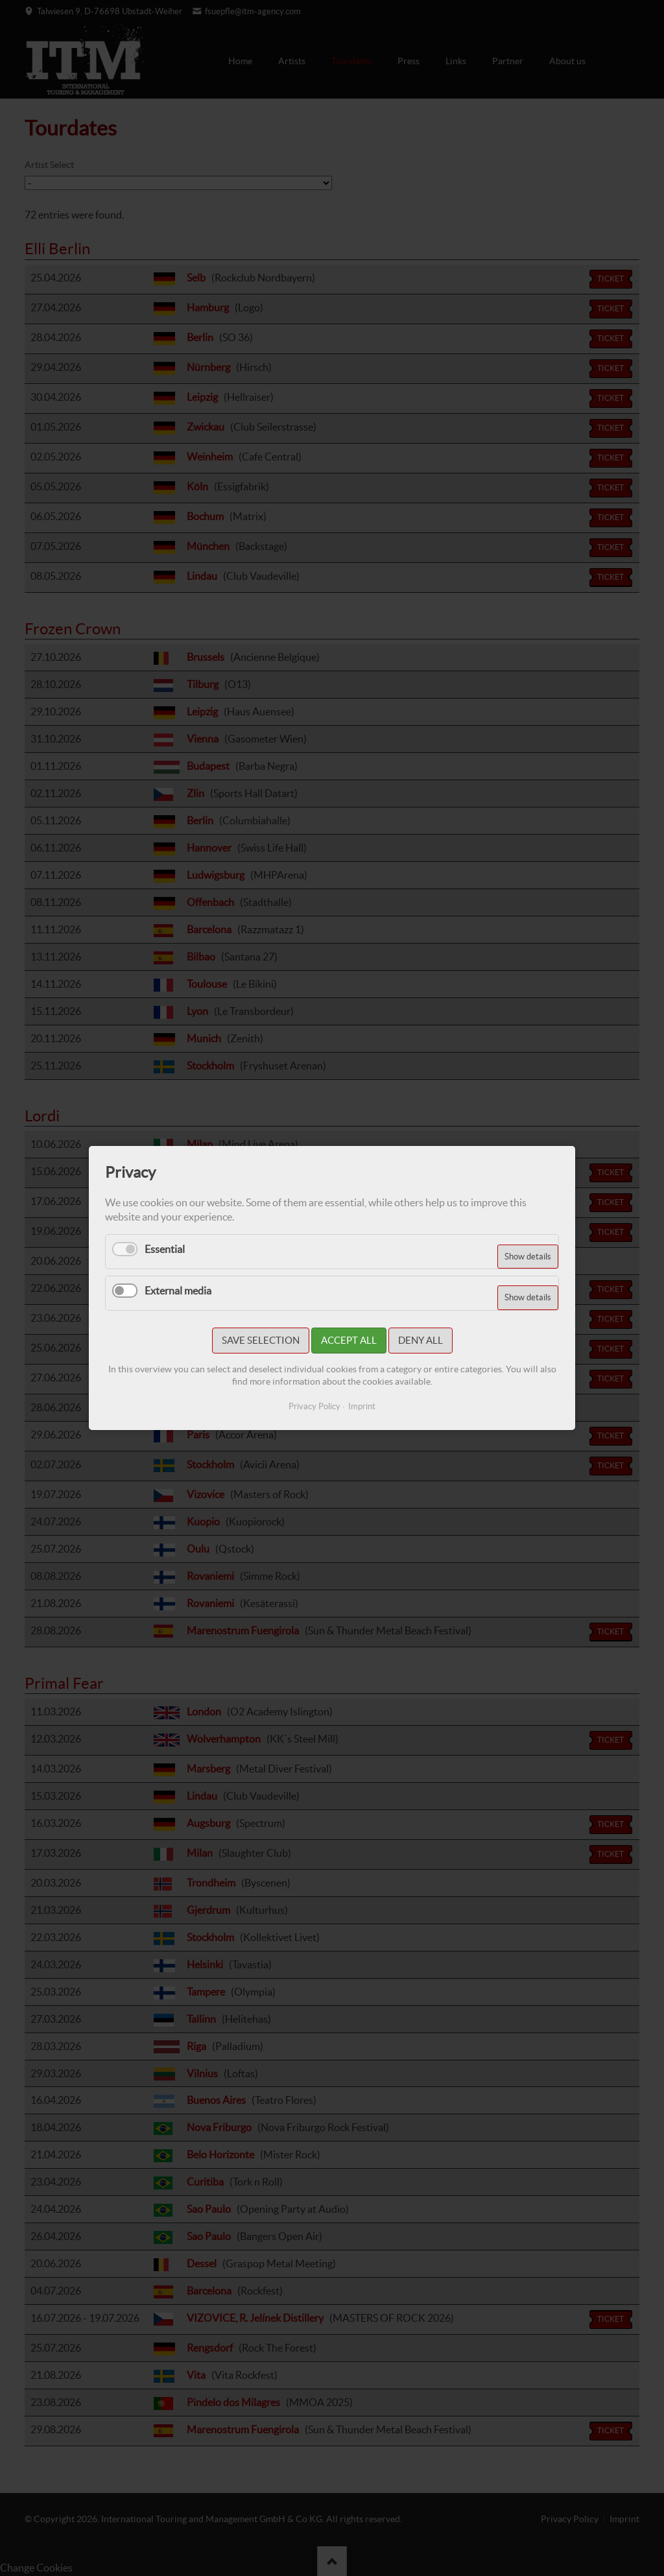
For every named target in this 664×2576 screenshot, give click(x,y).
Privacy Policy (314, 1406)
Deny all (420, 1340)
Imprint (361, 1406)
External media (178, 1290)
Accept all (349, 1340)
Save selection (261, 1340)
